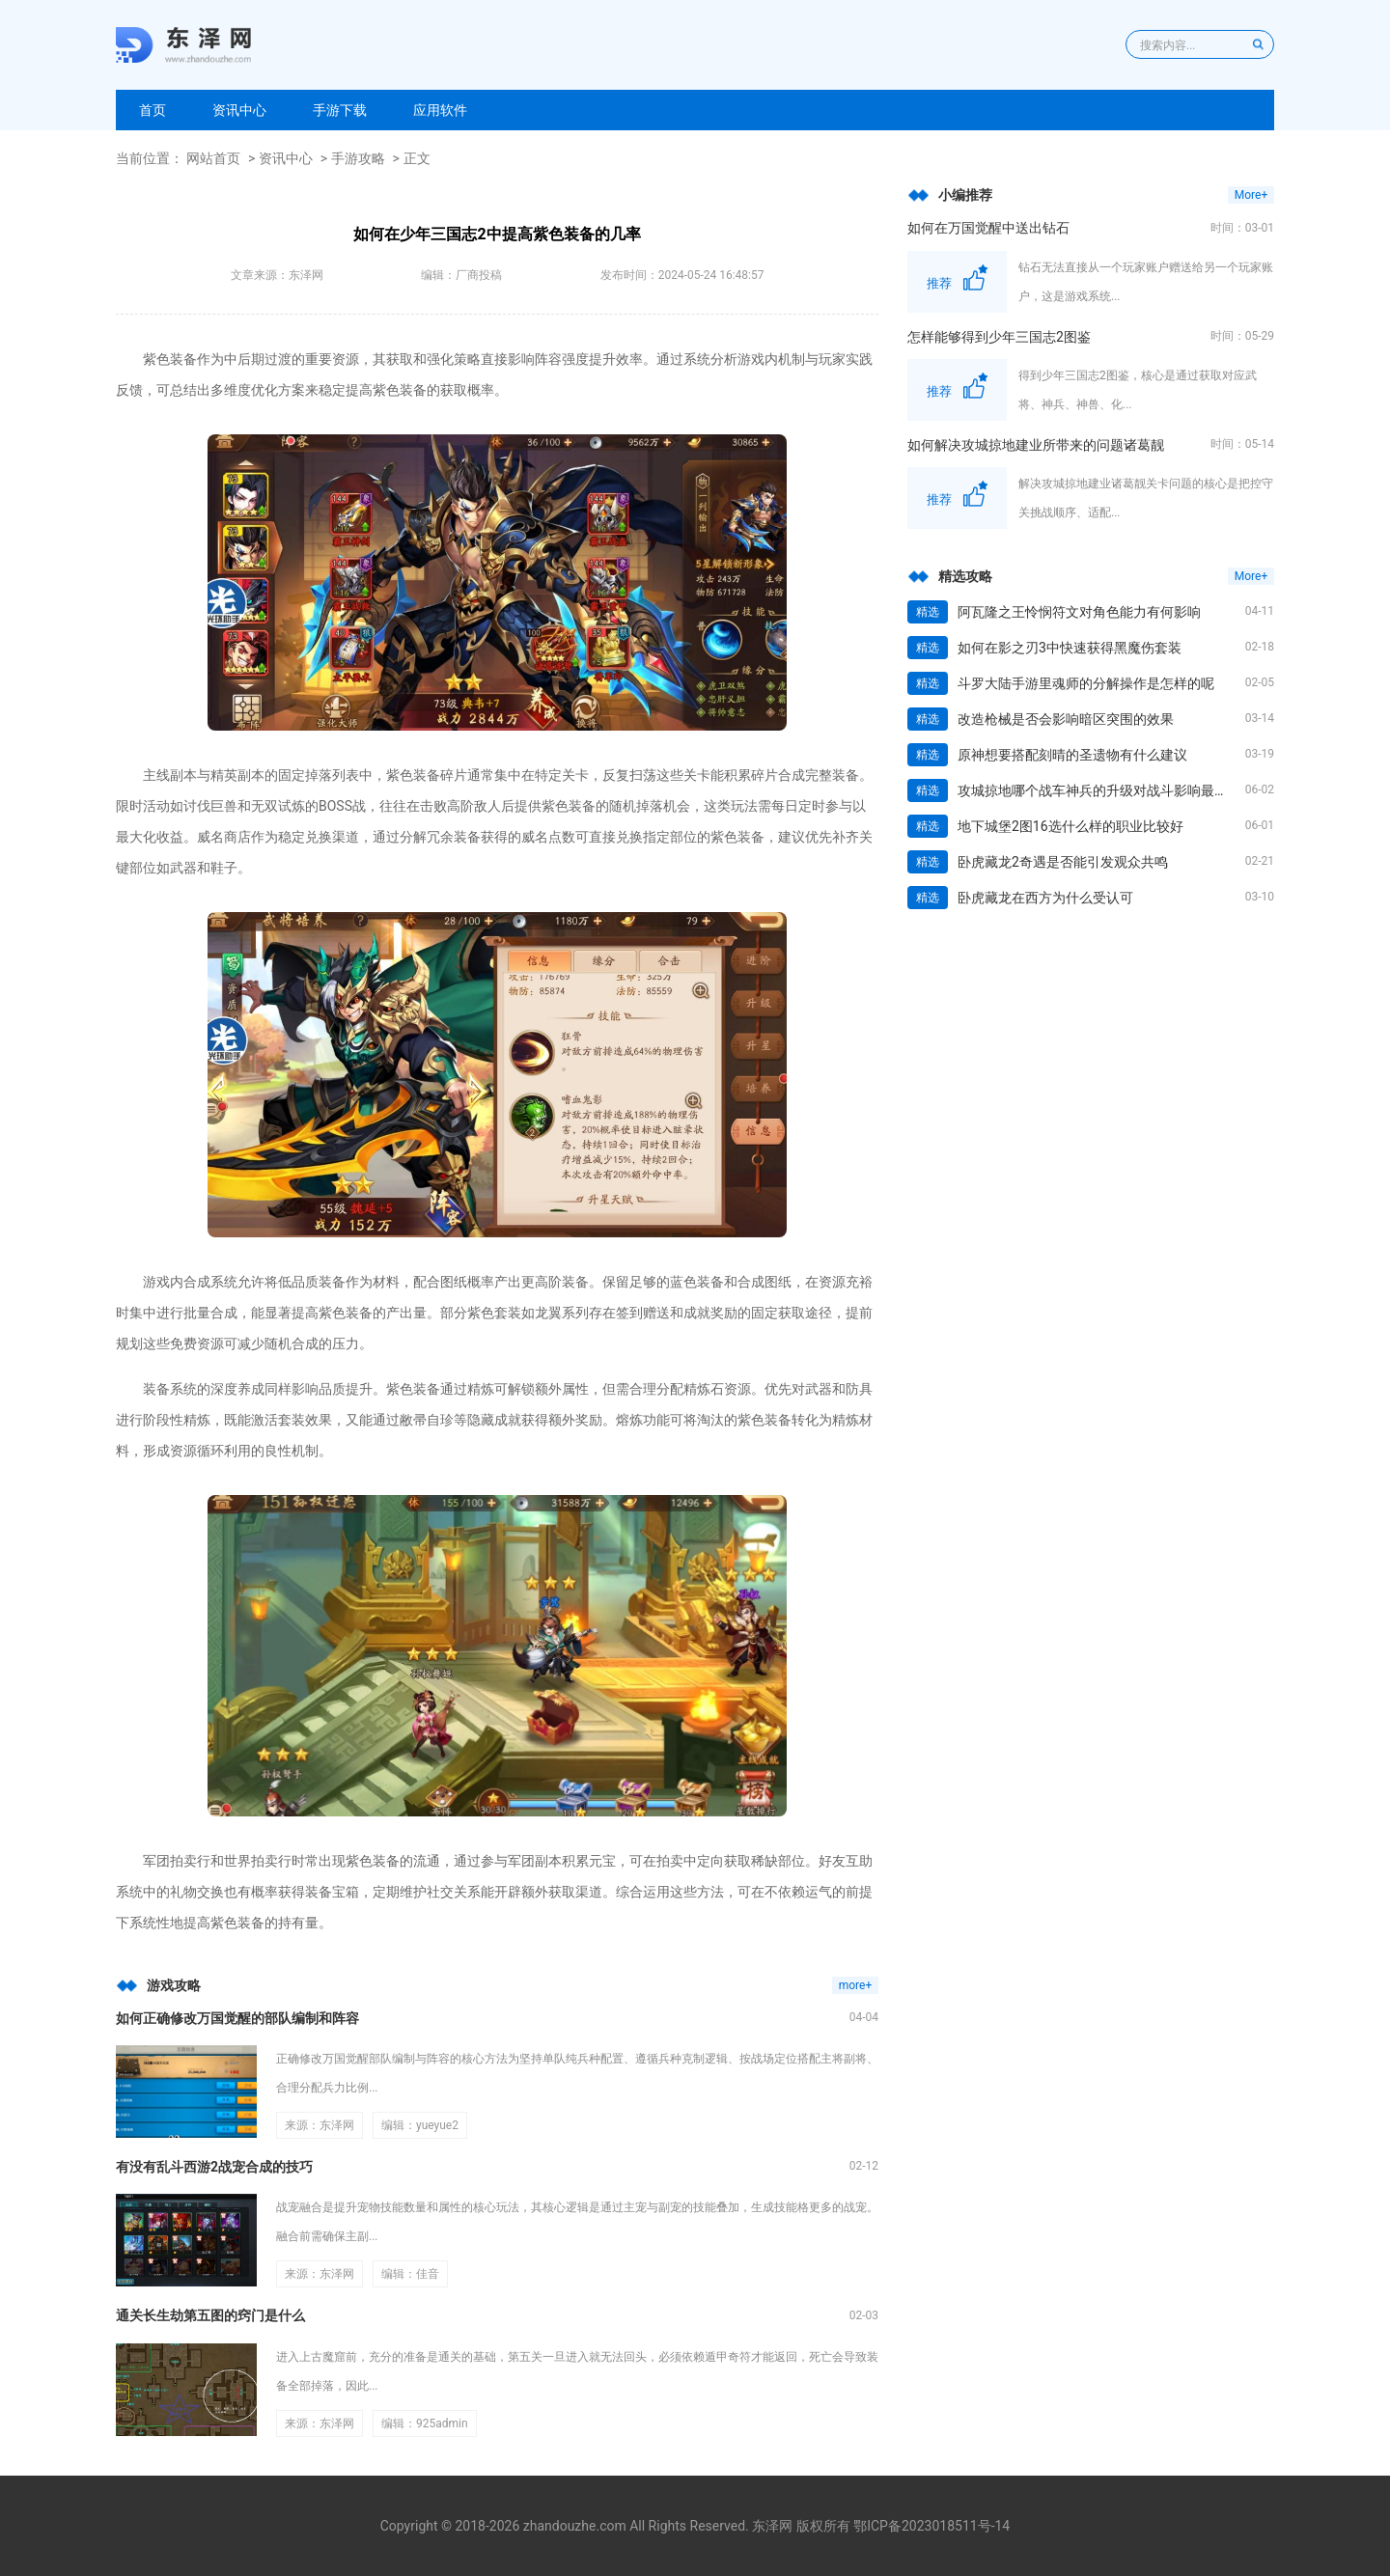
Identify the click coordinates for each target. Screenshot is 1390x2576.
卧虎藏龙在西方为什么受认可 (1045, 897)
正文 (417, 158)
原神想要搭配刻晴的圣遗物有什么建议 (1072, 754)
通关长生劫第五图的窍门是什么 (210, 2315)
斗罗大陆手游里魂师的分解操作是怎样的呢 (1086, 683)
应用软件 (440, 110)
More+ (1251, 195)
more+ (856, 1985)
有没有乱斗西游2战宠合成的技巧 (214, 2166)
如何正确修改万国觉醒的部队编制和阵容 (237, 2018)
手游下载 (340, 110)
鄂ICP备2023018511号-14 (931, 2526)
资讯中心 (239, 110)
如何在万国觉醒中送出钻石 (988, 227)
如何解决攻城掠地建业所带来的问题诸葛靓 (1035, 445)
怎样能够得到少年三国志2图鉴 (999, 337)
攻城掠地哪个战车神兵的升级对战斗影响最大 (1093, 790)
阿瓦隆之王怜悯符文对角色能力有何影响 (1079, 612)
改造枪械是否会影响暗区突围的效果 (1066, 719)
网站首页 (213, 158)
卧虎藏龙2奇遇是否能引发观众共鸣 (1063, 862)
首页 (152, 110)
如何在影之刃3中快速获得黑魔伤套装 (1070, 647)
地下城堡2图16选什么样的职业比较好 (1070, 826)
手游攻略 (358, 158)
